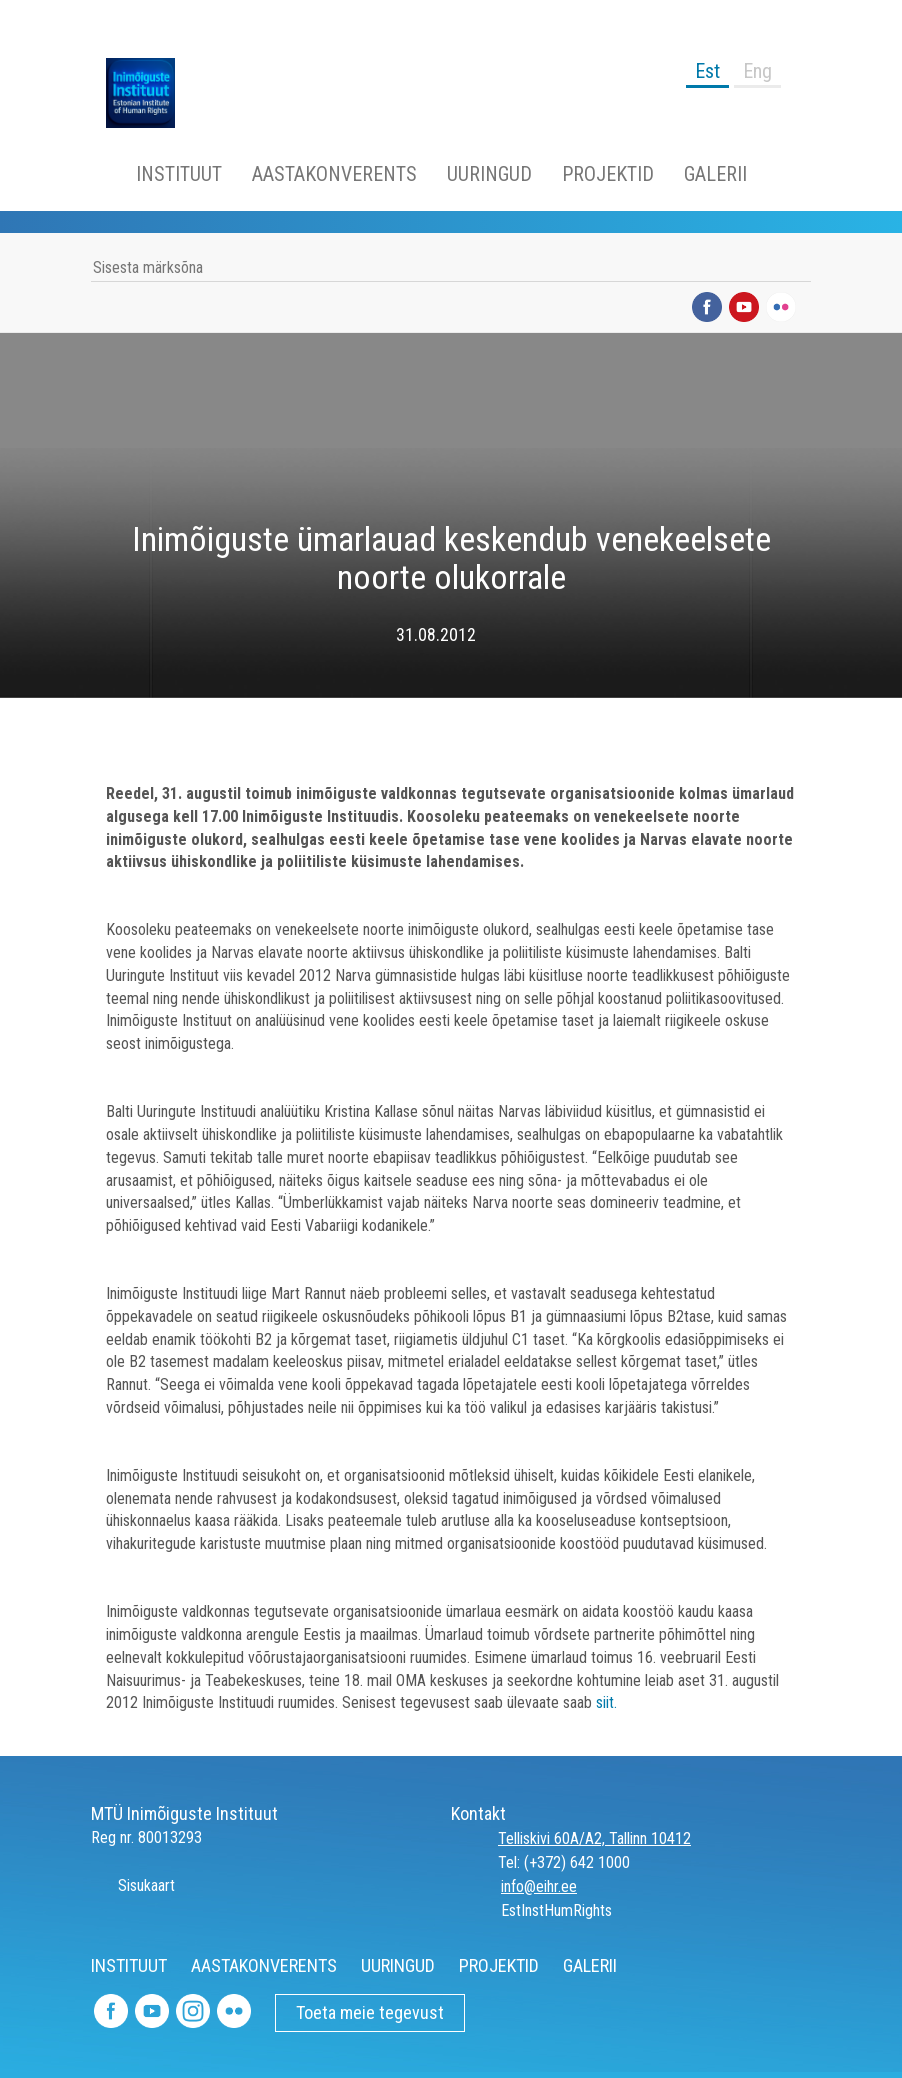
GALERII (715, 174)
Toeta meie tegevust (370, 2012)
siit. (606, 1702)
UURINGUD (489, 174)
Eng (757, 71)
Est (707, 71)
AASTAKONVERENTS (334, 174)
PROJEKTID (608, 174)
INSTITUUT (179, 174)
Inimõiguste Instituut (151, 93)
